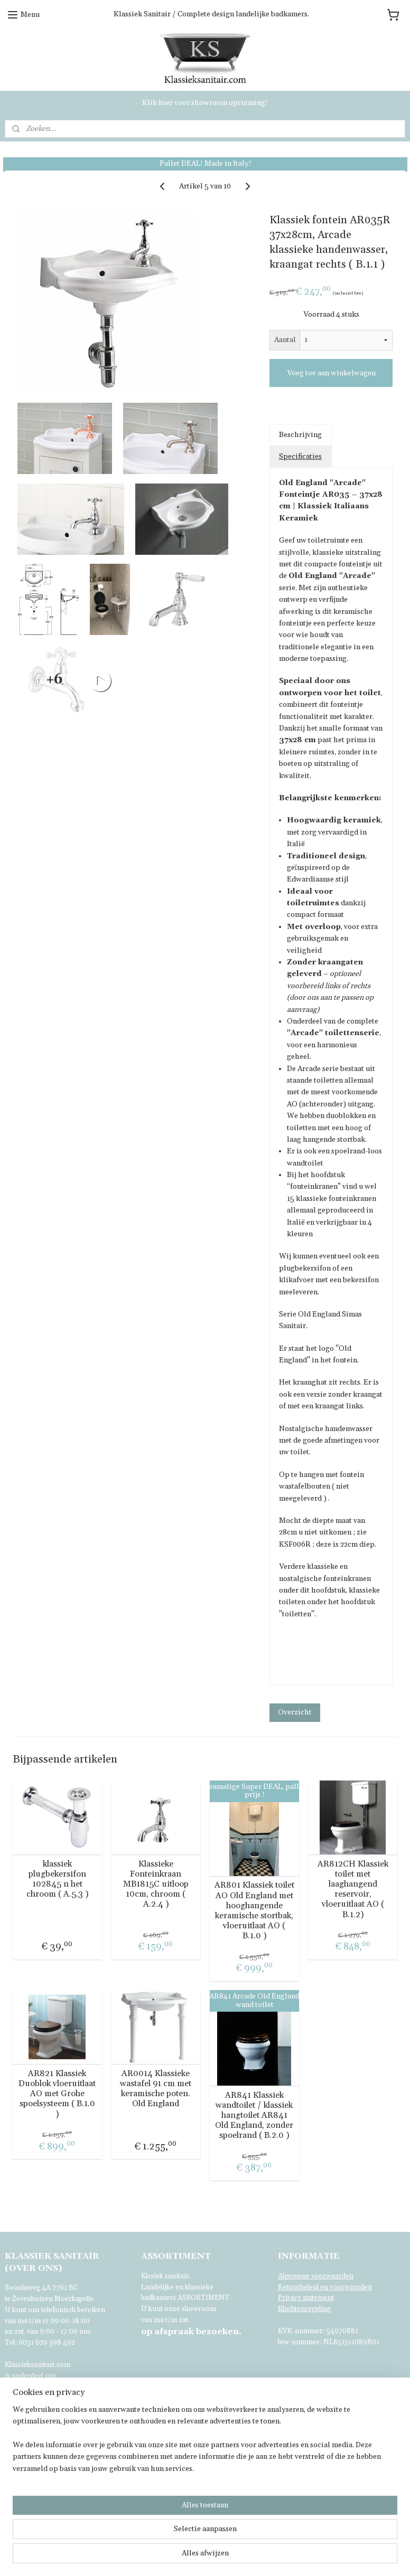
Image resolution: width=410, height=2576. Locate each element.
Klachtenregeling (304, 2309)
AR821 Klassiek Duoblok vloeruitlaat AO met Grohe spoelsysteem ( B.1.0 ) (57, 2094)
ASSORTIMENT (203, 2298)
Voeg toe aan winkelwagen (331, 373)
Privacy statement (306, 2298)
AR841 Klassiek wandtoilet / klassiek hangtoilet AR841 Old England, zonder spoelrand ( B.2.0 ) (254, 2115)
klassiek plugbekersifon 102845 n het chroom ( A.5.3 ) (57, 1879)
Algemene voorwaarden (315, 2276)
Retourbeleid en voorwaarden (325, 2287)
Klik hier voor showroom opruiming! (205, 103)
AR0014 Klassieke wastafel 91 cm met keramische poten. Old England (155, 2089)
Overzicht (295, 1712)
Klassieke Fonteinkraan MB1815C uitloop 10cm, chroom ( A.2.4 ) (156, 1884)
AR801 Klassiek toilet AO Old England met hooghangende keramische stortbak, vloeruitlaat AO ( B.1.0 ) (254, 1910)
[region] (135, 2522)
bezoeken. (191, 2331)
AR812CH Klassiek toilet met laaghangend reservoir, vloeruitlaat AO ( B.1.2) (353, 1889)
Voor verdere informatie (44, 2397)
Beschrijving (300, 435)
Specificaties (300, 456)
